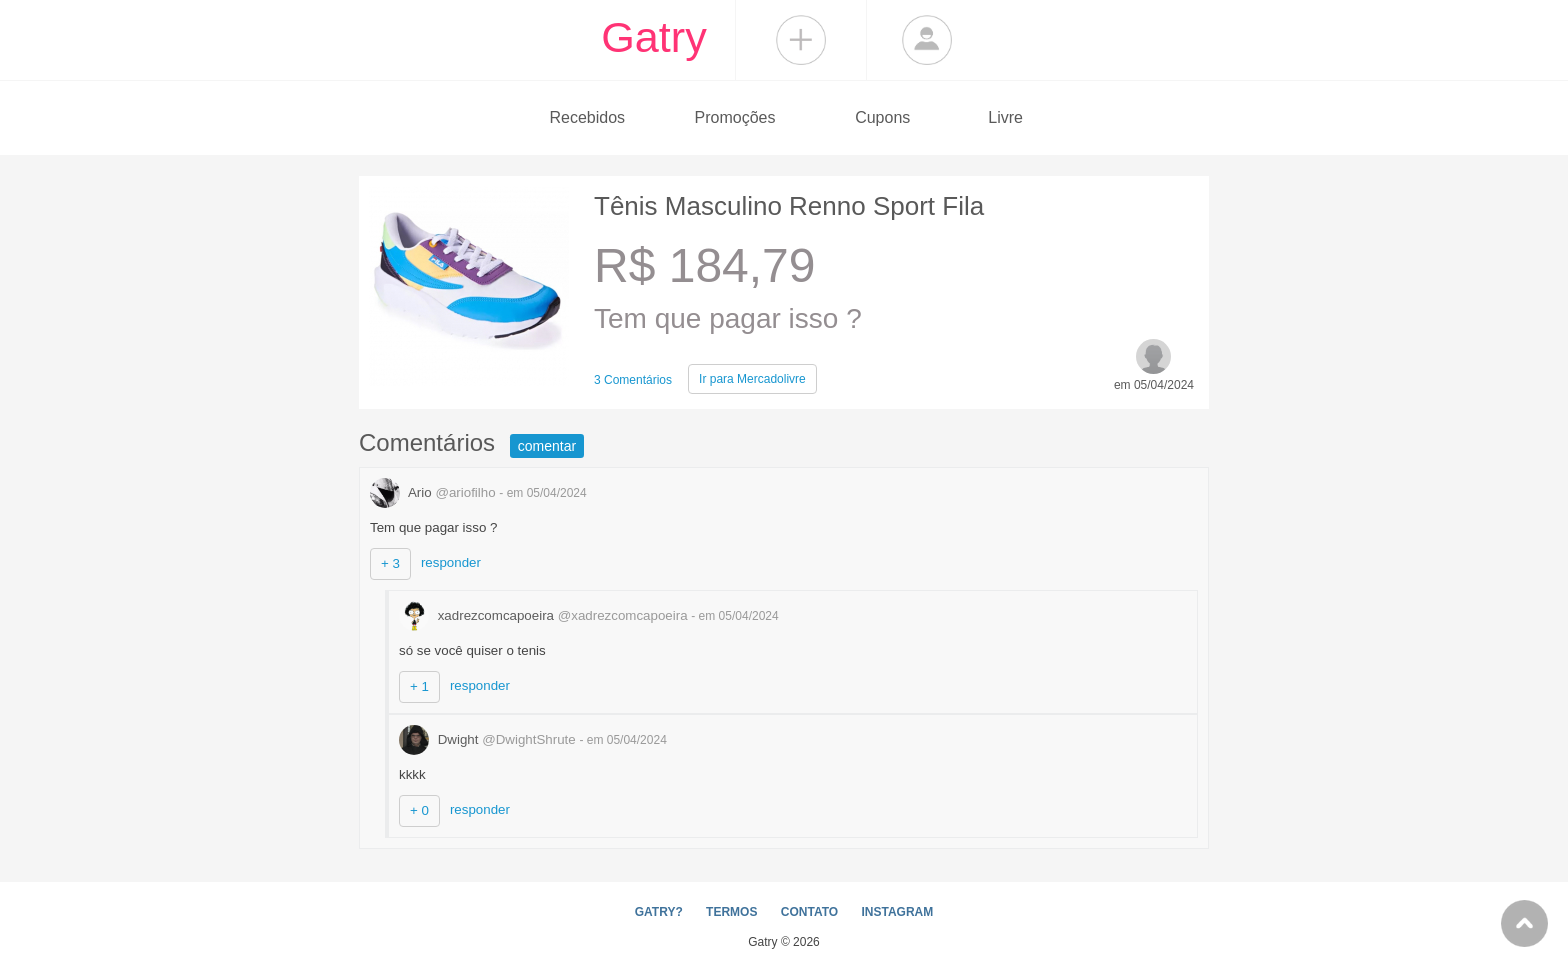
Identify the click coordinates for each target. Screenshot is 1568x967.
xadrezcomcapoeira (545, 615)
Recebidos (587, 117)
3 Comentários (633, 380)
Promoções (735, 117)
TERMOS (731, 912)
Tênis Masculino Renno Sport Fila (789, 206)
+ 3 (390, 563)
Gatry (654, 37)
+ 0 (419, 810)
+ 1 (419, 686)
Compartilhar (801, 40)
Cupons (882, 117)
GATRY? (659, 912)
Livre (1005, 117)
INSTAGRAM (897, 912)
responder (451, 562)
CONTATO (809, 912)
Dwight (489, 739)
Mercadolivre (752, 379)
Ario (434, 492)
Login (927, 40)
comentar (547, 446)
